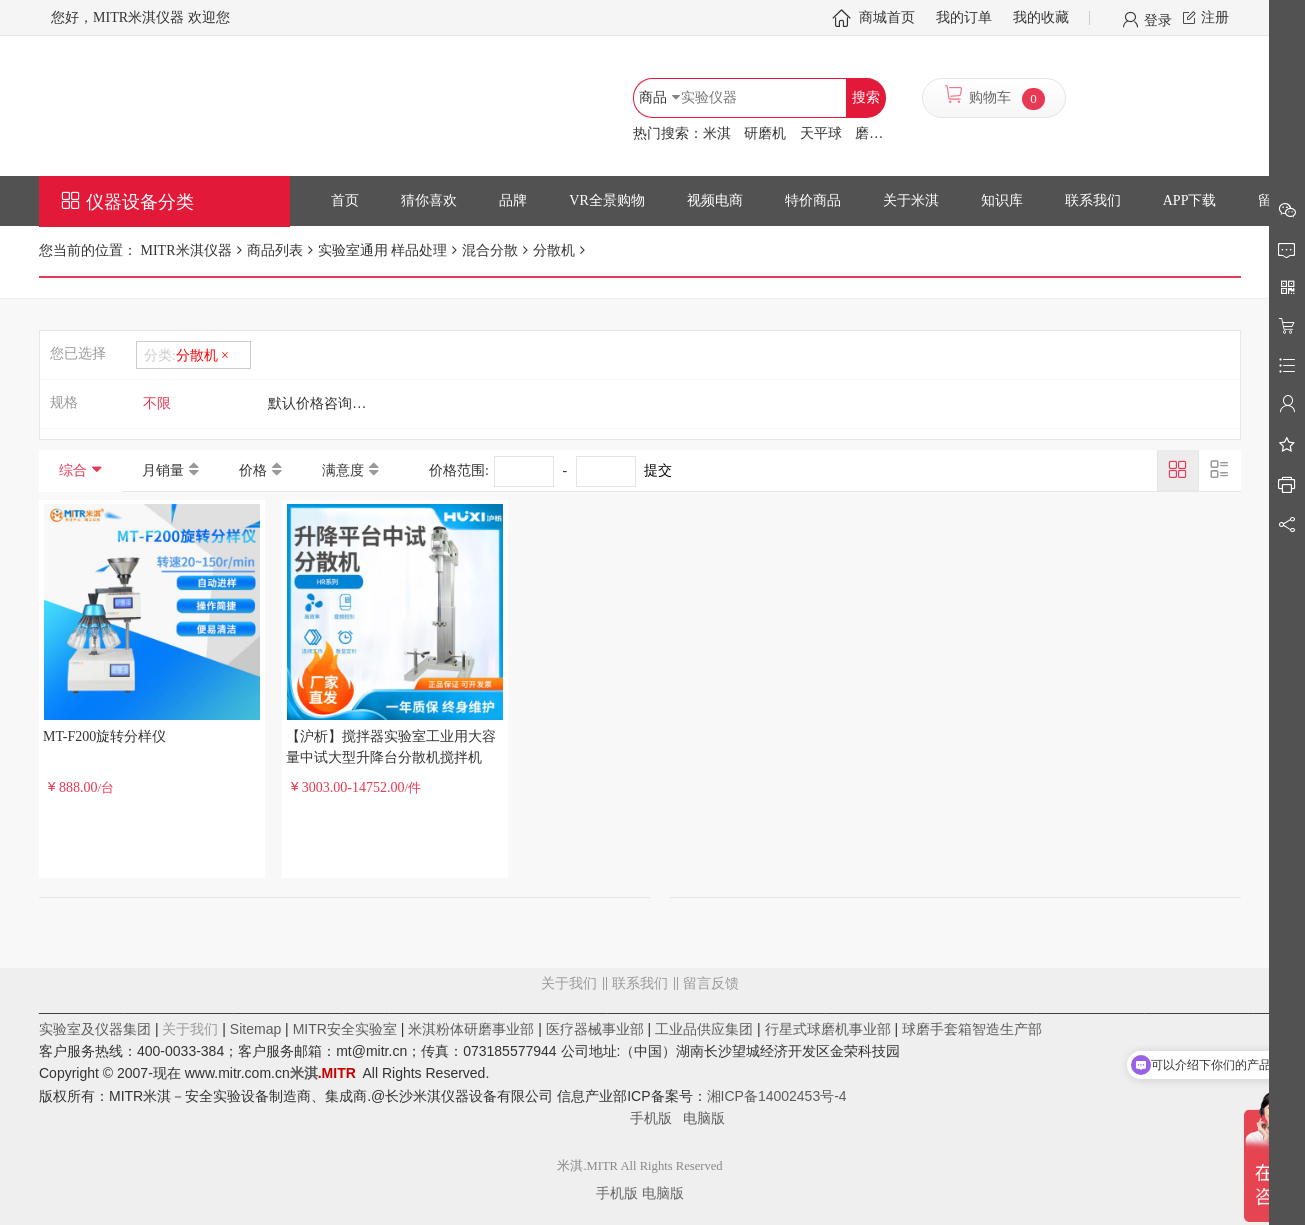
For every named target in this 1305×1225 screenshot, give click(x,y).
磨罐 (869, 133)
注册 (1215, 17)
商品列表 (275, 250)
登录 (1158, 19)
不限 (157, 403)
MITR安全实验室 (345, 1029)
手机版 (657, 1118)
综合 (73, 470)
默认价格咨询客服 (324, 403)
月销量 (163, 470)
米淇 (717, 133)
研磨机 (765, 133)
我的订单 (964, 17)
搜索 (866, 97)
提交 (658, 470)
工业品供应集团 (704, 1029)
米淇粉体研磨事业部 (471, 1029)
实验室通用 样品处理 (383, 250)
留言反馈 (640, 1064)
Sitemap (255, 1029)
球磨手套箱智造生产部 (972, 1029)
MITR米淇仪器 (184, 250)
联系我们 (640, 983)
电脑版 (704, 1118)
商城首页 (887, 17)
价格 (253, 470)
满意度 (343, 470)
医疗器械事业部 (595, 1029)
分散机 (554, 250)
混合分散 (490, 250)
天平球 (821, 133)
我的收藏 (1041, 17)
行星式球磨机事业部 (828, 1029)
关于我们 (569, 983)
